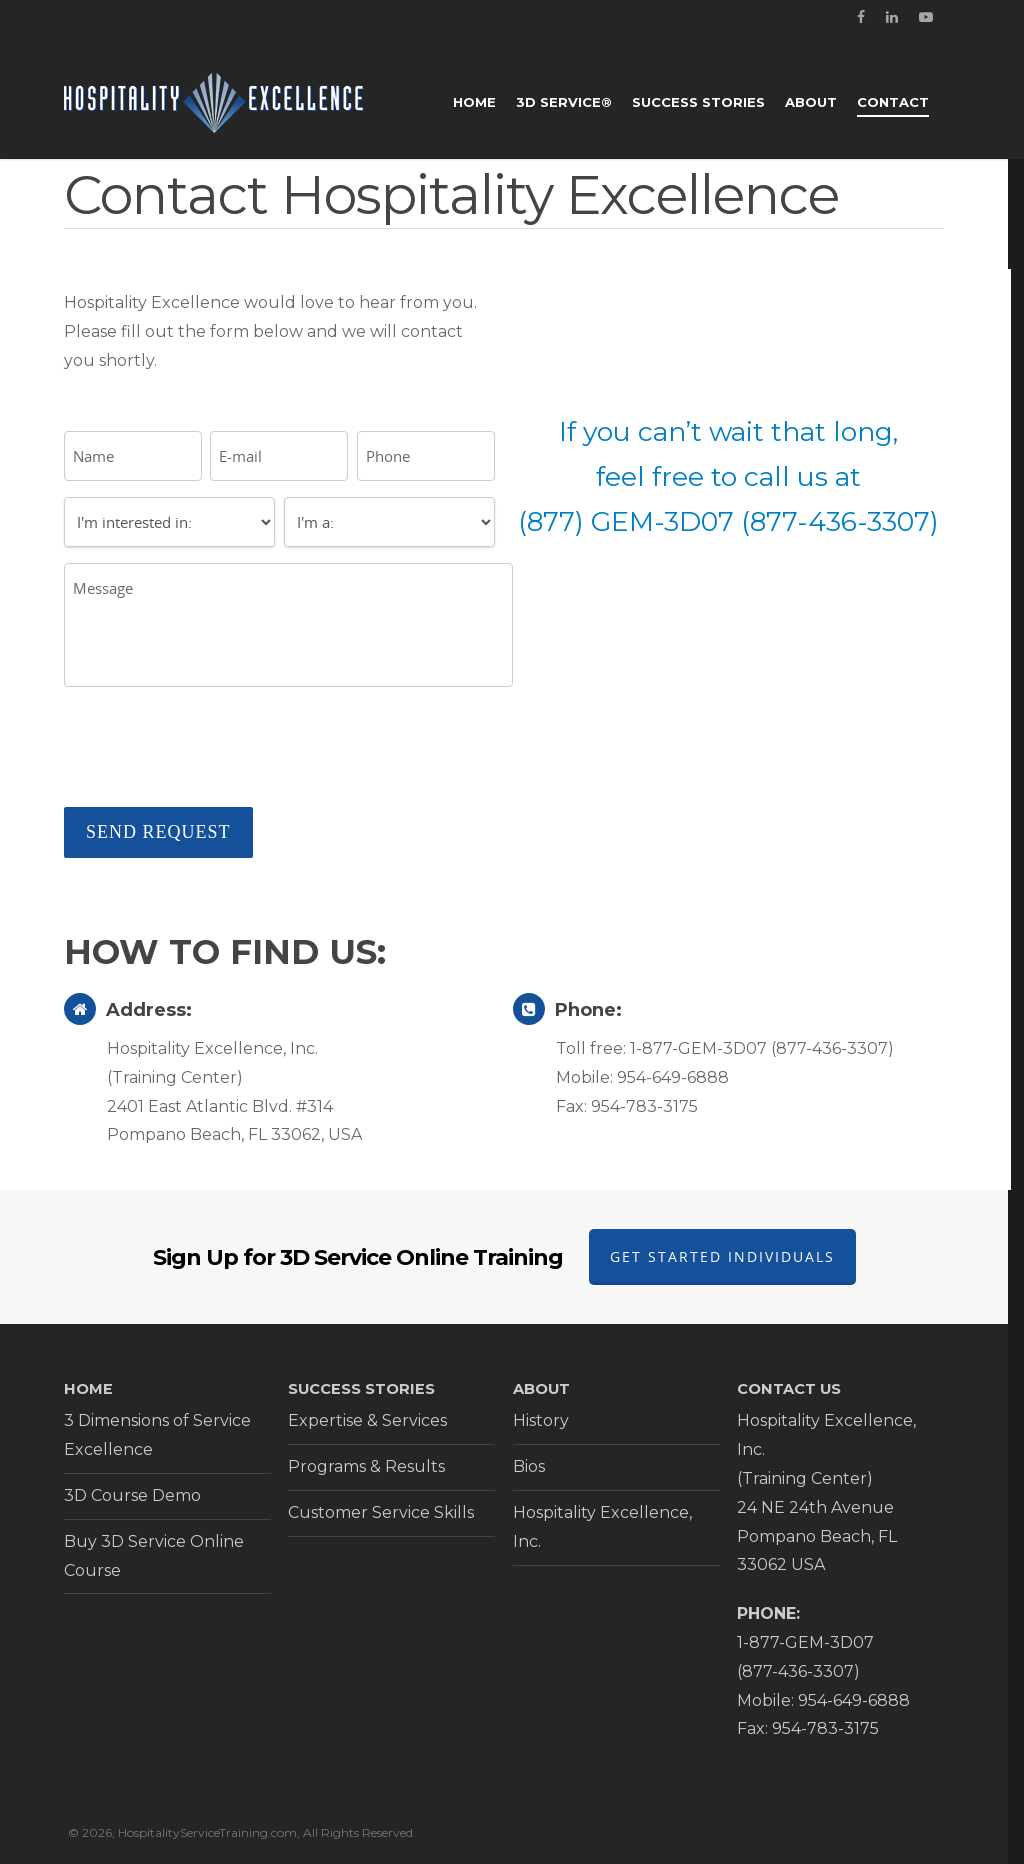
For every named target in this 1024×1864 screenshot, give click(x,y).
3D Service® (564, 102)
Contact (893, 102)
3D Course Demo (132, 1495)
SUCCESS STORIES (361, 1389)
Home (474, 102)
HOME (88, 1389)
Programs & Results (366, 1466)
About (811, 102)
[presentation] (216, 752)
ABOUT (541, 1389)
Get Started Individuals (722, 1256)
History (541, 1420)
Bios (529, 1466)
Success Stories (698, 102)
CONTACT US (789, 1389)
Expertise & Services (367, 1420)
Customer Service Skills (381, 1512)
